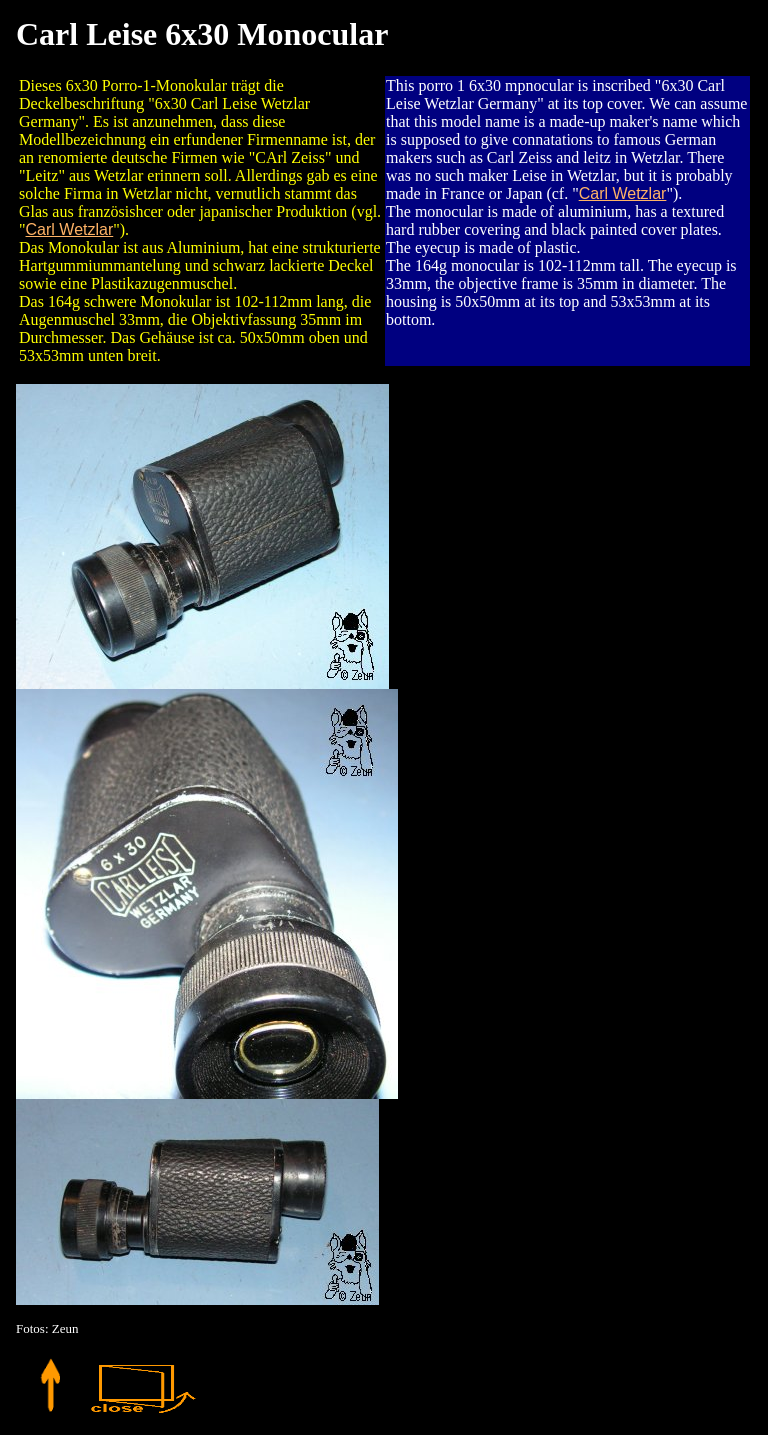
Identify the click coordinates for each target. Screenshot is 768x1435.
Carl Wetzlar (70, 229)
